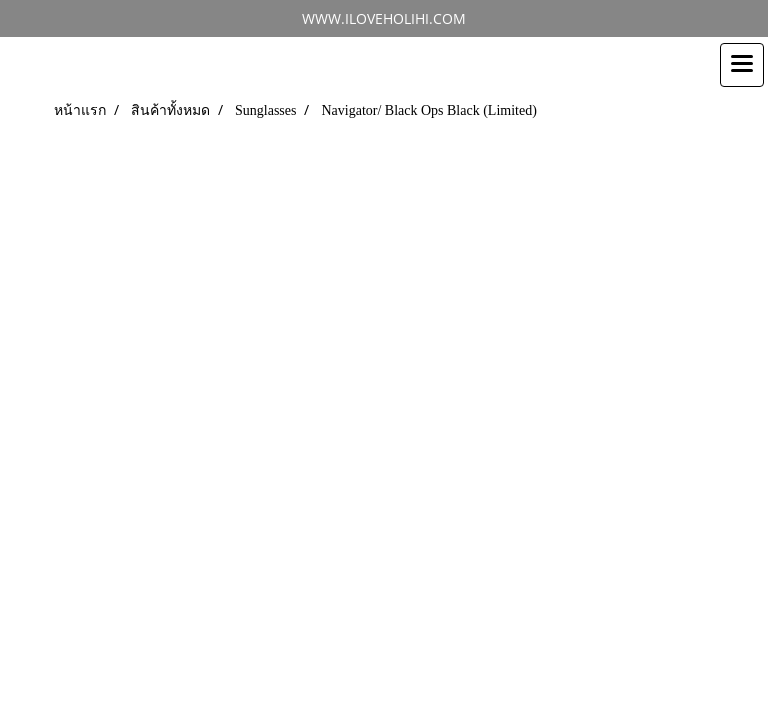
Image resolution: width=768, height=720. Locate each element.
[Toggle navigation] (742, 65)
